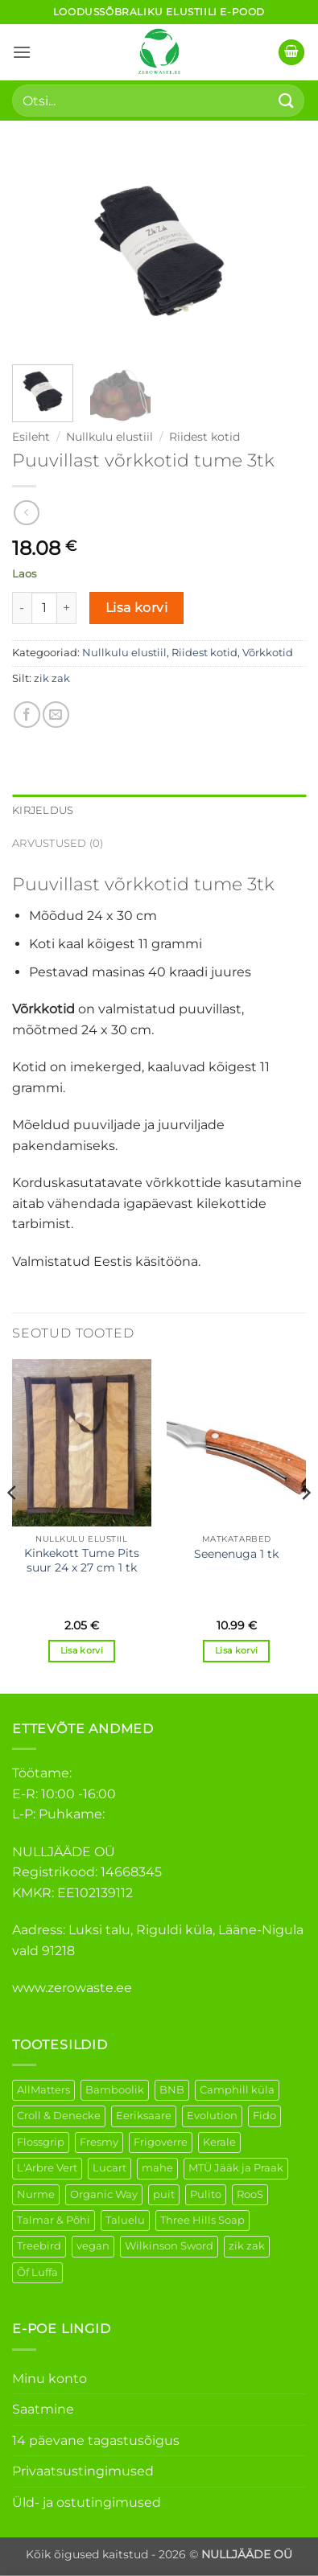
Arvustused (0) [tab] (58, 843)
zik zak (52, 678)
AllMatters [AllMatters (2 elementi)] (43, 2090)
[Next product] (26, 512)
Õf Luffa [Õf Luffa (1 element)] (37, 2272)
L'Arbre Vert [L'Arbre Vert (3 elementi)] (47, 2168)
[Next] (305, 1524)
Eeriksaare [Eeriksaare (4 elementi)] (143, 2116)
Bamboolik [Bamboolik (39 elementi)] (114, 2090)
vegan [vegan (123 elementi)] (92, 2246)
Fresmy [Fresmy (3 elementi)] (99, 2142)
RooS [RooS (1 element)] (250, 2194)
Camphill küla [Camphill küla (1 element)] (237, 2090)
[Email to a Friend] (56, 714)
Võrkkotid (267, 653)
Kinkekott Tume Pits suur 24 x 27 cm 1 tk (81, 1560)
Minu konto (49, 2378)
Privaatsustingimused (83, 2471)
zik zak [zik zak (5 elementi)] (247, 2246)
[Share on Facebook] (27, 714)
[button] (21, 52)
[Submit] (287, 100)
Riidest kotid (204, 436)
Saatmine (43, 2409)
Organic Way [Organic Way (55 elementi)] (104, 2194)
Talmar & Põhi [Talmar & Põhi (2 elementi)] (53, 2220)
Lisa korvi (136, 607)
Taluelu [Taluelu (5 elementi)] (125, 2220)
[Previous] (13, 1524)
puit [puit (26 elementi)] (164, 2194)
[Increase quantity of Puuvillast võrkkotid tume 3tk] (66, 608)
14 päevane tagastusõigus (96, 2440)
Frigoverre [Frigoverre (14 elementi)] (161, 2142)
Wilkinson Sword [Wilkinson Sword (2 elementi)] (169, 2246)
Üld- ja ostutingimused (86, 2502)
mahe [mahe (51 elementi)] (157, 2168)
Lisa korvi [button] (81, 1650)
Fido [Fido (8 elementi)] (264, 2116)
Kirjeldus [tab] (42, 810)
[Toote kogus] (44, 608)
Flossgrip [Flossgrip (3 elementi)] (40, 2142)
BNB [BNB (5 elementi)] (171, 2090)
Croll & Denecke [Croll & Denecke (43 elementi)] (59, 2116)
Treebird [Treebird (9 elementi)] (39, 2246)
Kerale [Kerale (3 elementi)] (219, 2142)
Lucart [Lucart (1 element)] (109, 2168)
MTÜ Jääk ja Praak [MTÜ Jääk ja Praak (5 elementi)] (235, 2168)
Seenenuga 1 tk (236, 1553)
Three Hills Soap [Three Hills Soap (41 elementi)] (202, 2220)
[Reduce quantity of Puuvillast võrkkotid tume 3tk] (21, 608)
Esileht (31, 436)
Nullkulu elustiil (109, 436)
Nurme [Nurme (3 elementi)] (36, 2194)
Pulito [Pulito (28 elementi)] (205, 2194)
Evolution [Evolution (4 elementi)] (212, 2116)
